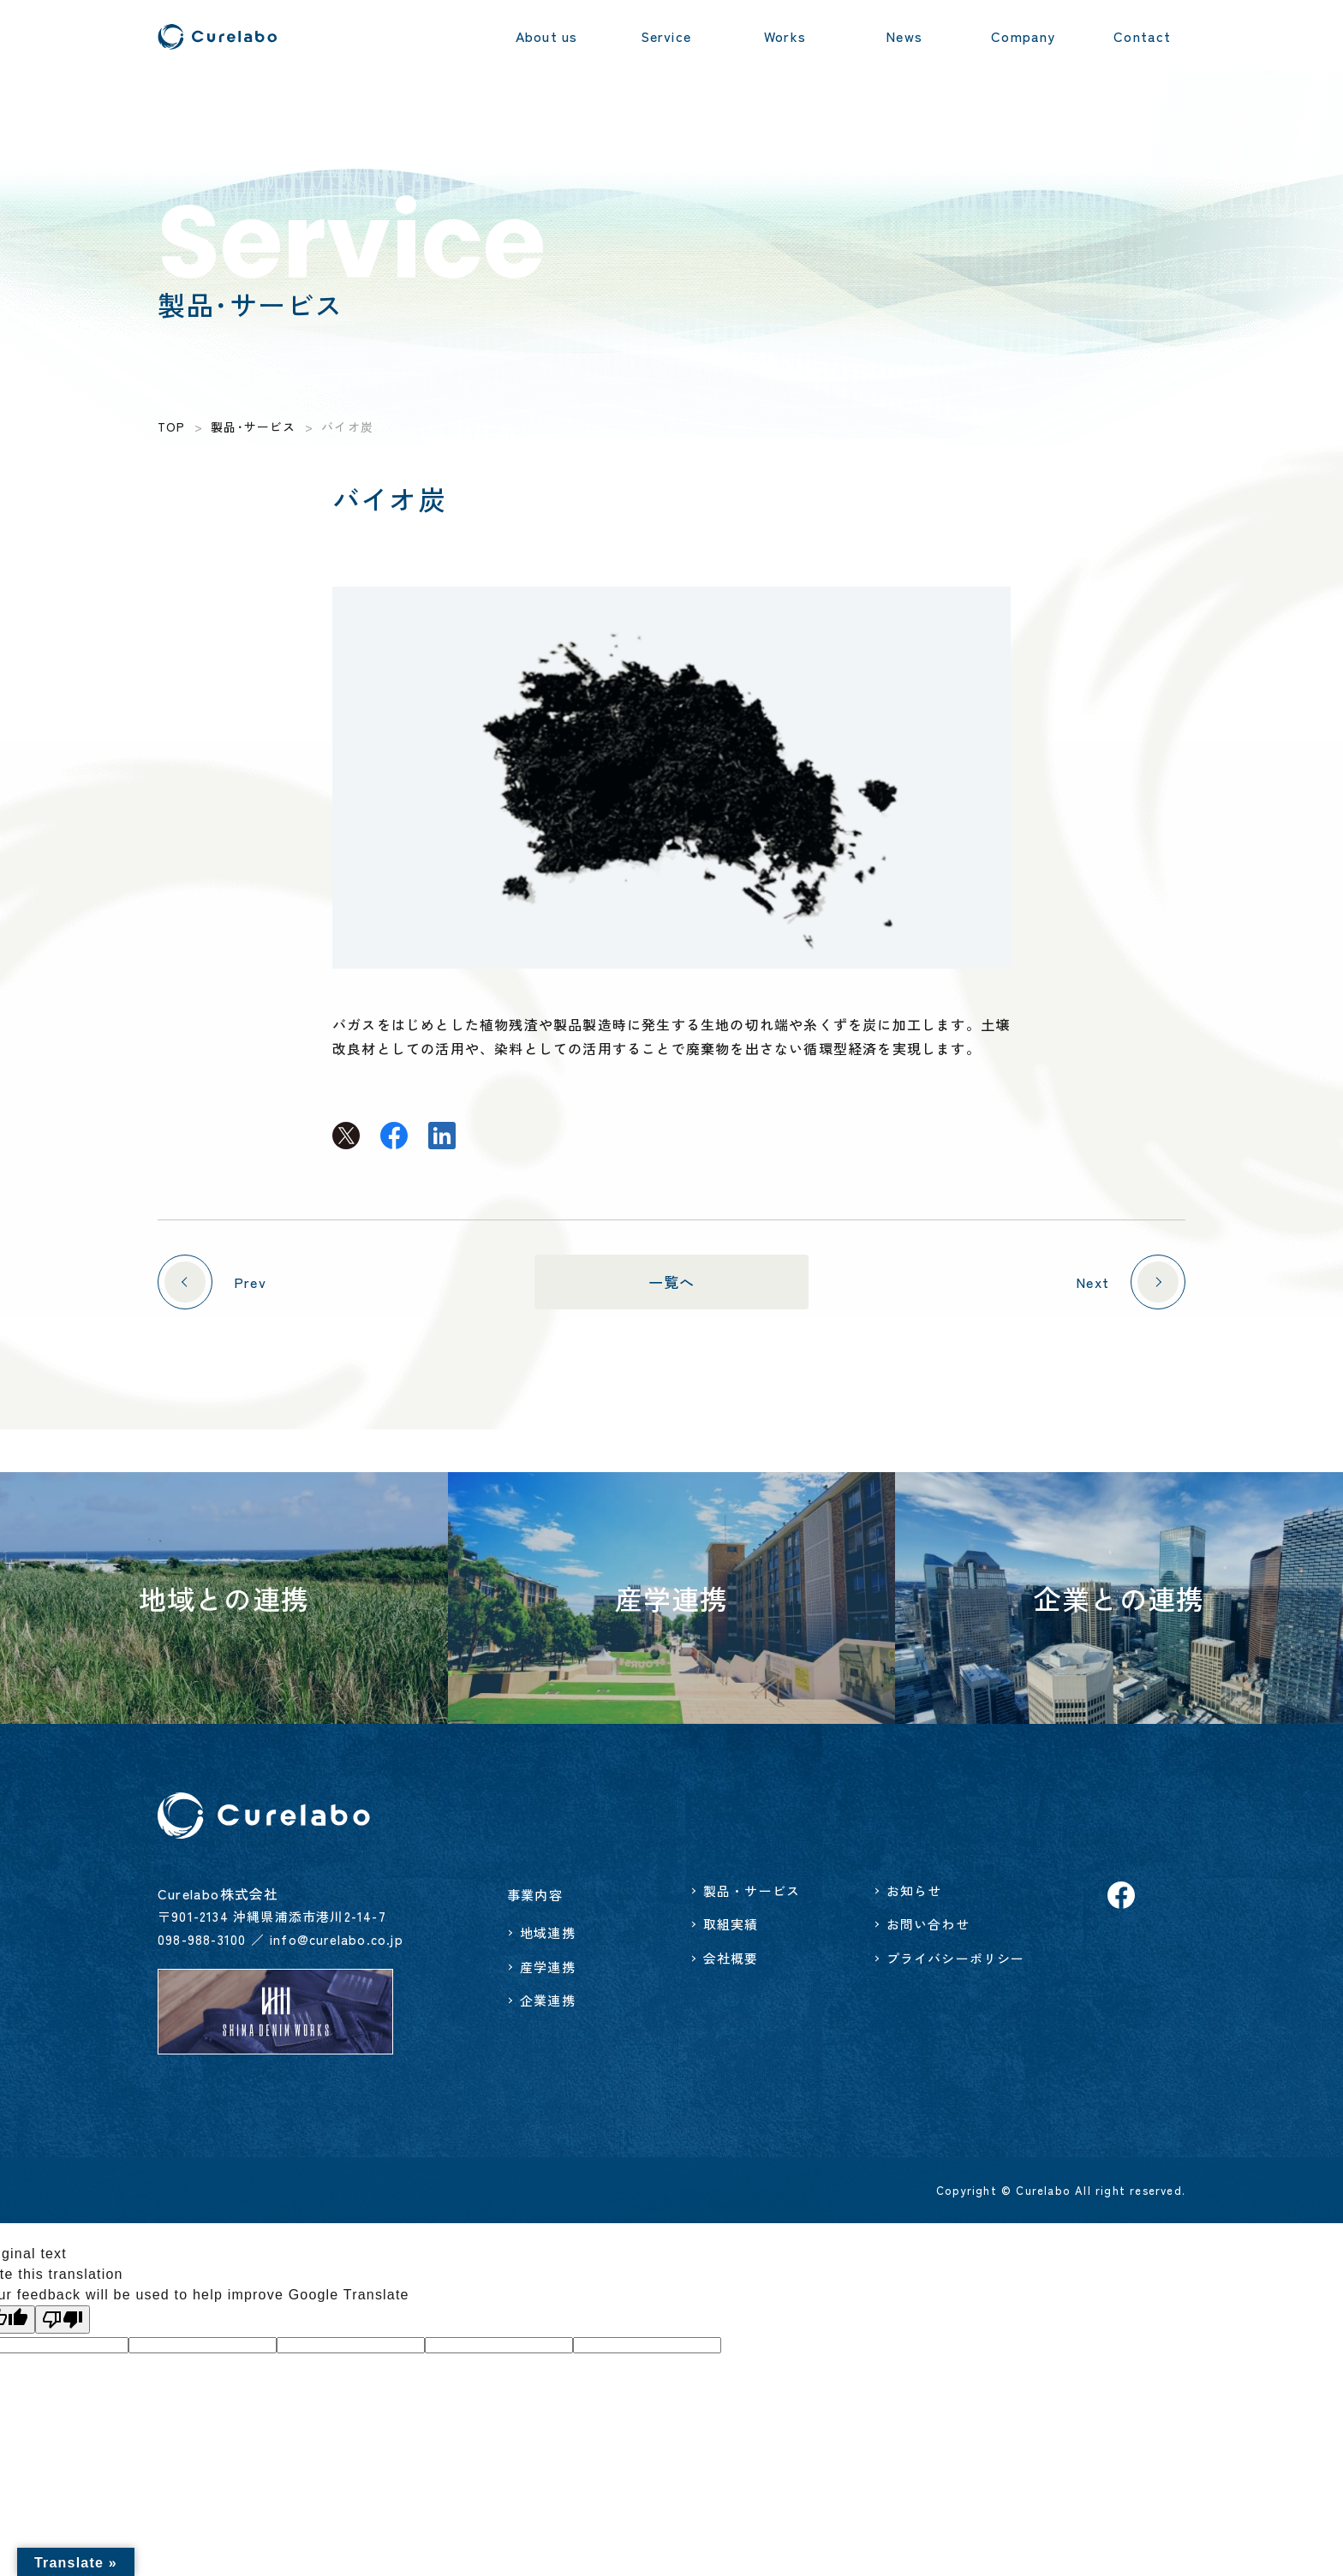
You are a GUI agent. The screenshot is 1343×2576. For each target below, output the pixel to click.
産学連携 (548, 1967)
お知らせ (914, 1890)
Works (785, 36)
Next (1127, 1282)
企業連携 (548, 2000)
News (904, 36)
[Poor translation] (62, 2319)
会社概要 (731, 1958)
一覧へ (671, 1281)
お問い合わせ (928, 1924)
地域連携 (548, 1932)
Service (666, 36)
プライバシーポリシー (955, 1958)
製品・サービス (751, 1890)
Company (1023, 36)
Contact (1142, 36)
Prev (215, 1282)
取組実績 (731, 1924)
